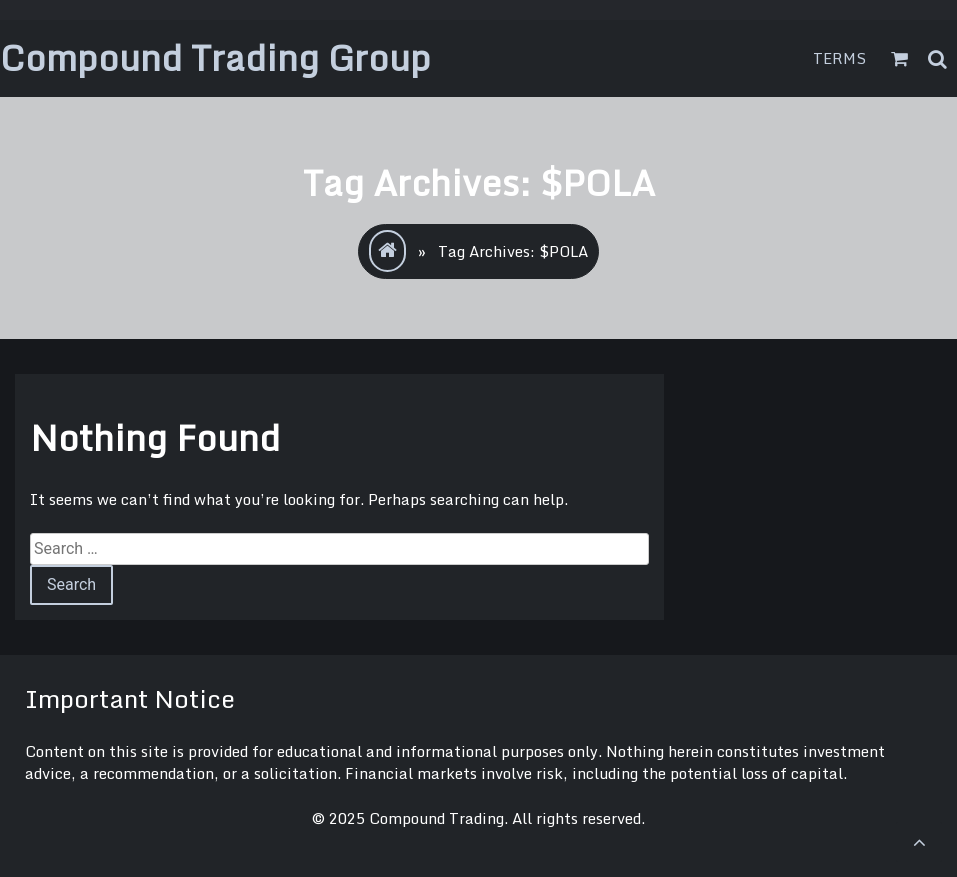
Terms (840, 58)
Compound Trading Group (215, 57)
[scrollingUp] (919, 842)
